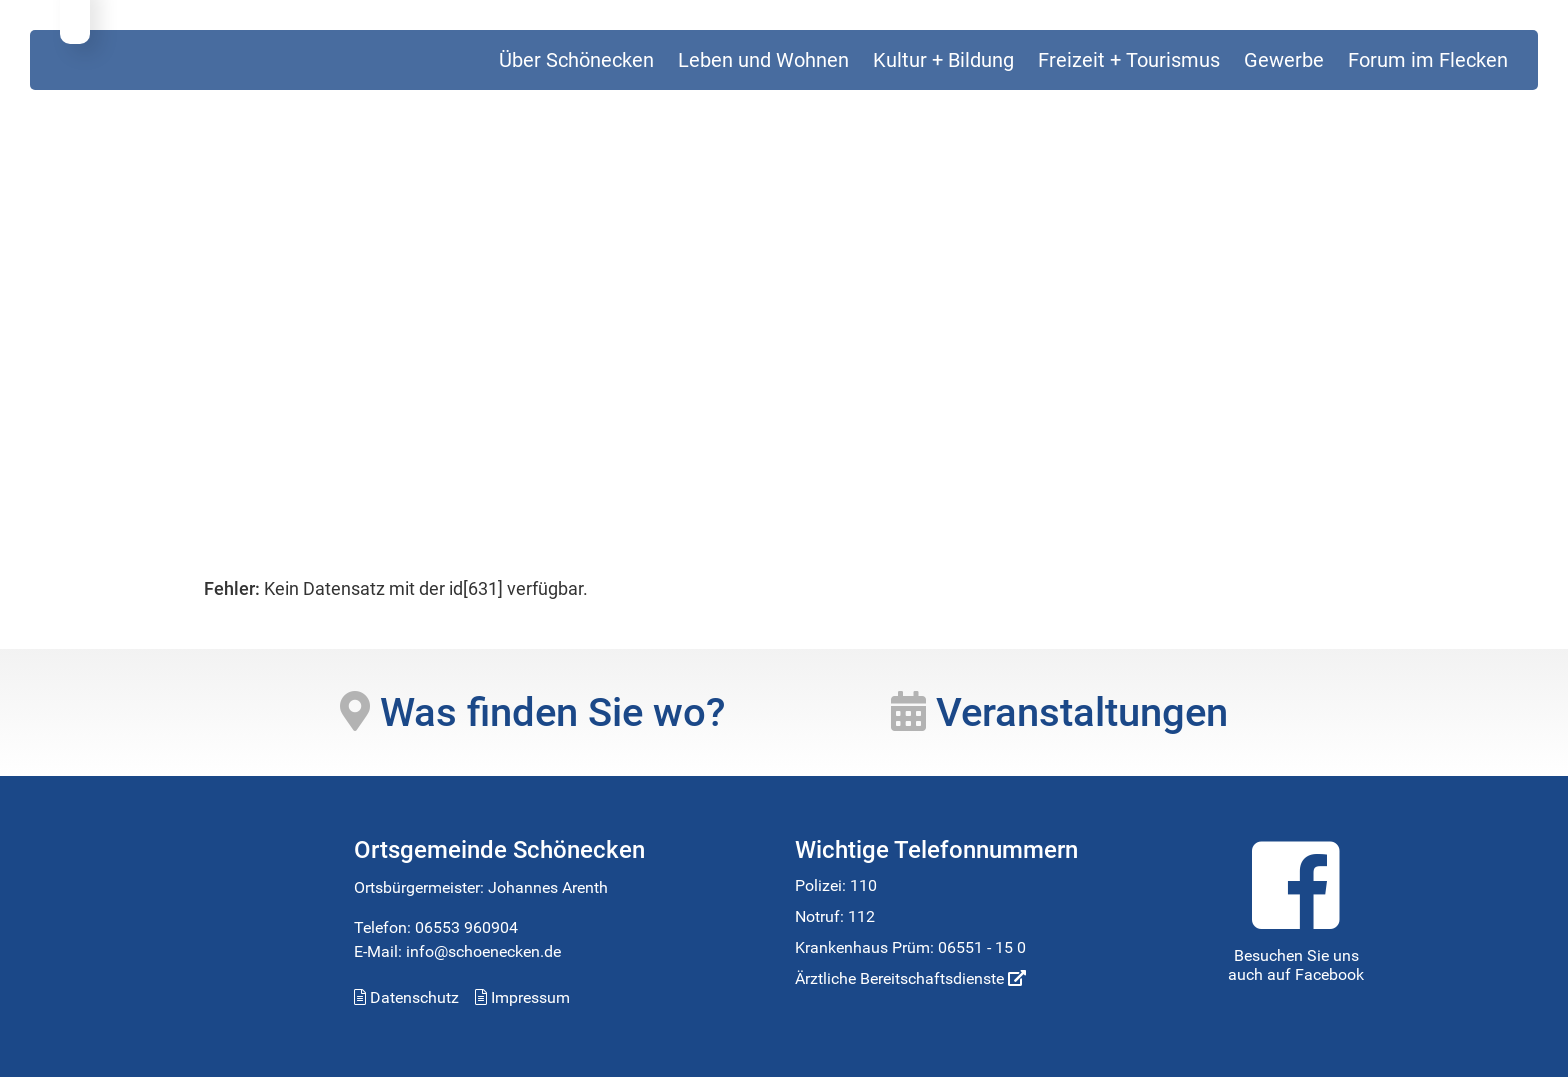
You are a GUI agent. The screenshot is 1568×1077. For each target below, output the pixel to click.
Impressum (522, 997)
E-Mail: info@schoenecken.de (457, 951)
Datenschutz (406, 997)
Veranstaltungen (1059, 712)
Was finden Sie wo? (532, 712)
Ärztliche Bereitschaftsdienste (910, 978)
